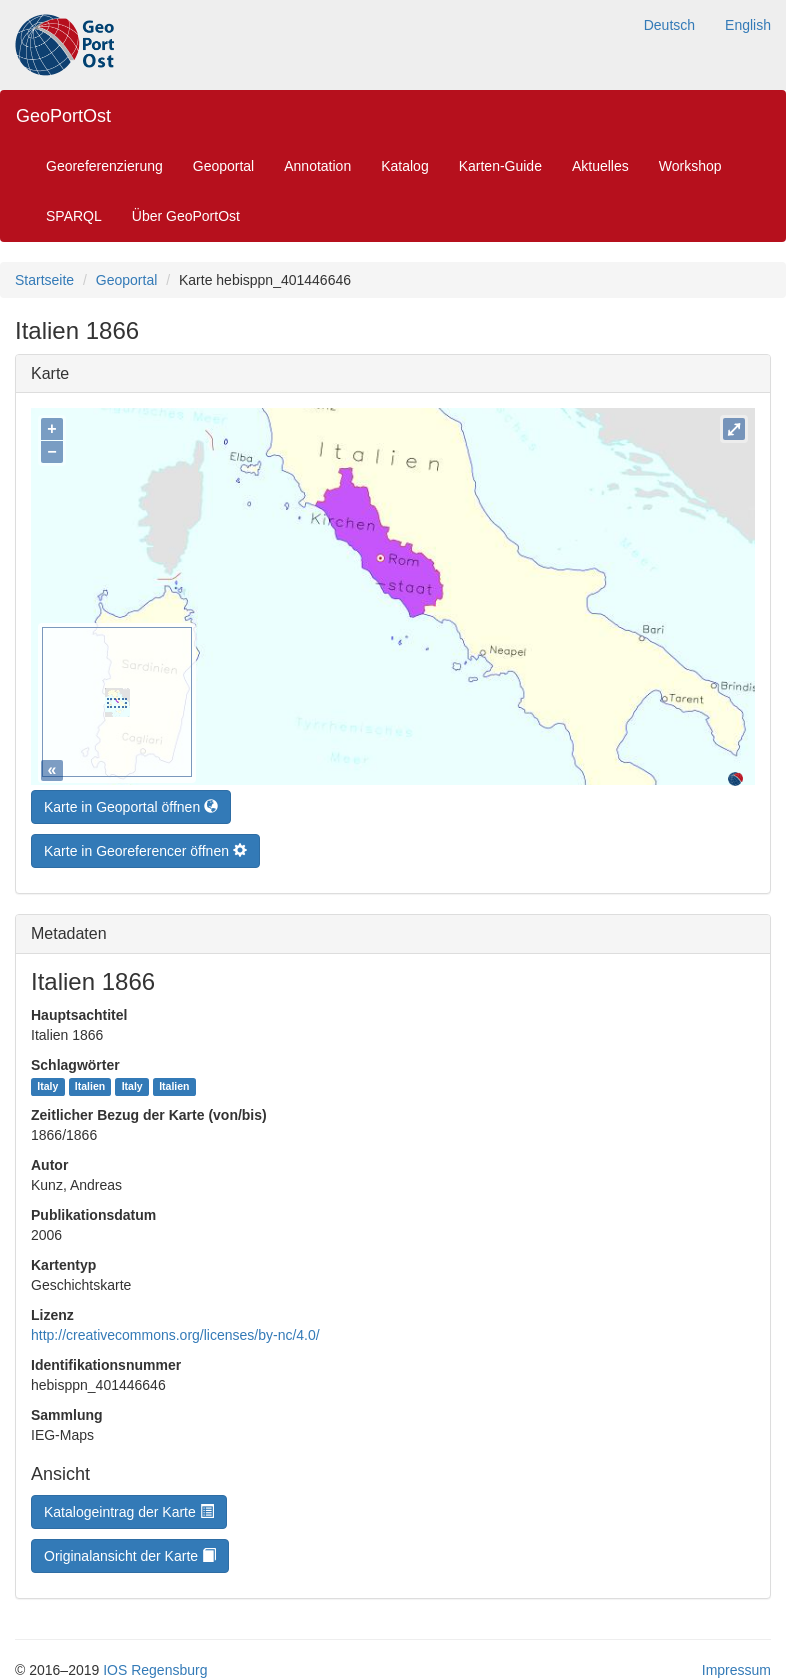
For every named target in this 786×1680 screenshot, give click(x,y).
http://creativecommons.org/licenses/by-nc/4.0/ (175, 1330)
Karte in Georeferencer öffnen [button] (145, 846)
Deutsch (669, 25)
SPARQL (74, 216)
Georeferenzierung (104, 166)
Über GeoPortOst (186, 216)
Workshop (690, 166)
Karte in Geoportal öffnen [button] (131, 802)
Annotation (317, 166)
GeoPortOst (63, 116)
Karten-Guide (500, 166)
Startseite (44, 280)
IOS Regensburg (155, 1665)
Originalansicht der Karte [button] (130, 1551)
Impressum (736, 1665)
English (748, 25)
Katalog (404, 166)
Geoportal (223, 166)
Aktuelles (600, 166)
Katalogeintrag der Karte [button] (129, 1507)
